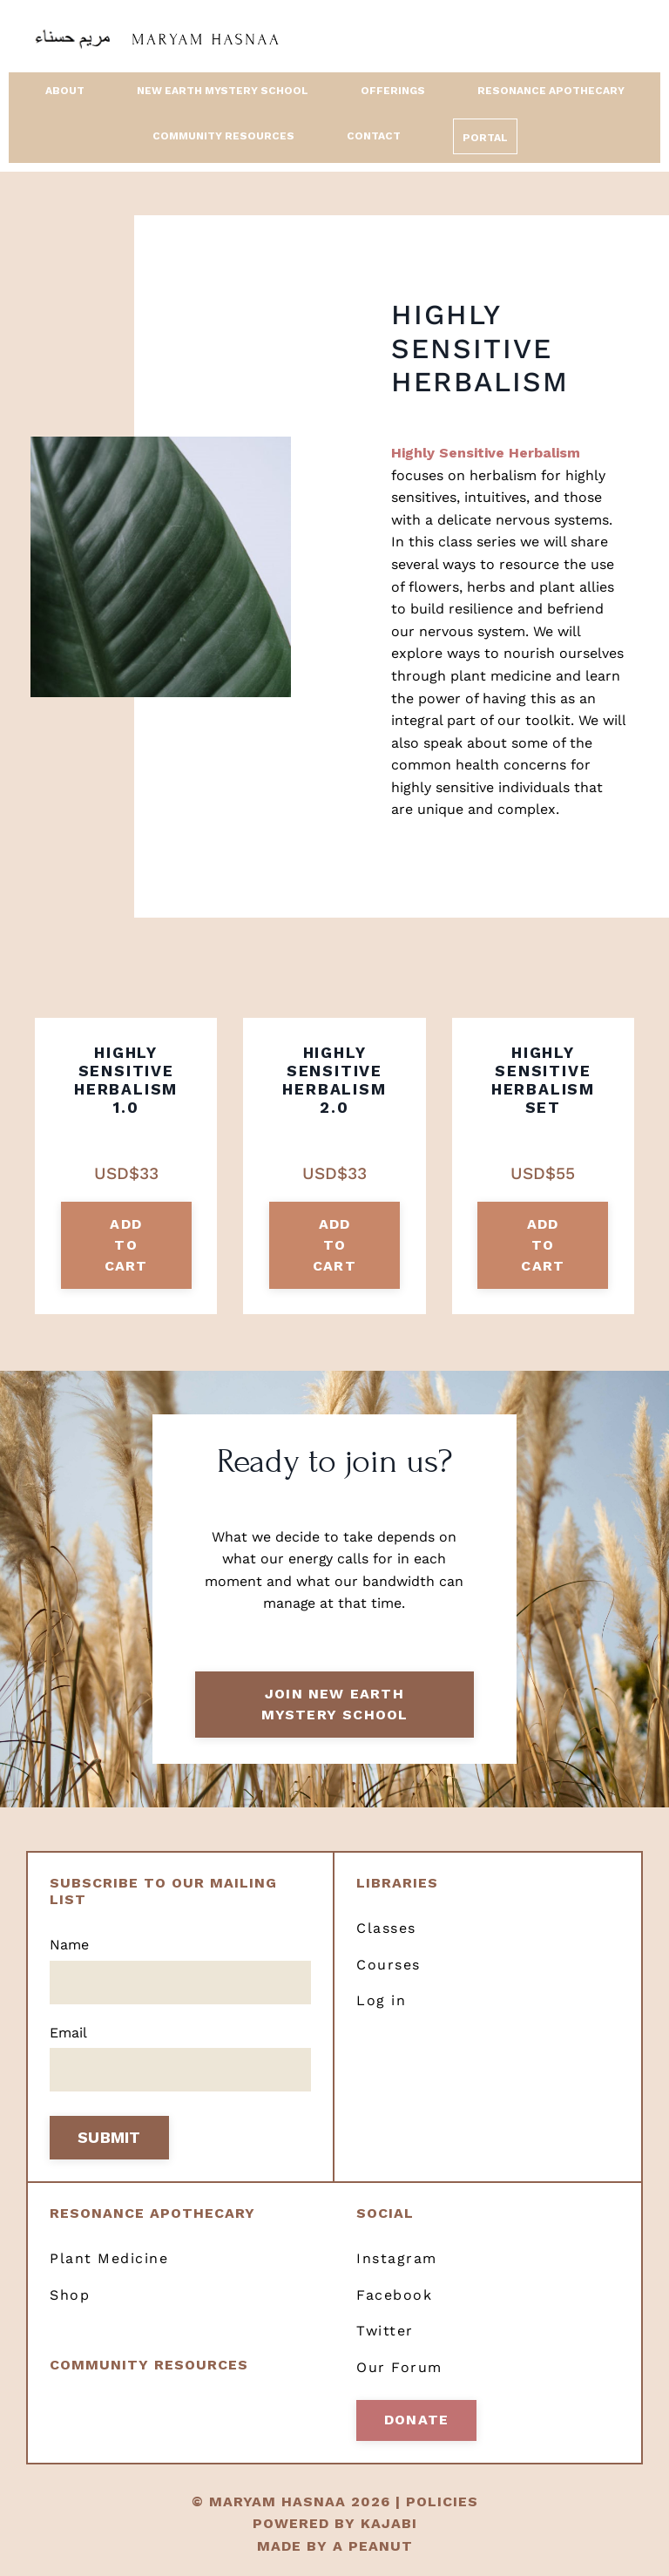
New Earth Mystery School (222, 91)
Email (68, 2033)
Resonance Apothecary (551, 91)
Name (69, 1946)
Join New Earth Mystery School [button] (335, 1705)
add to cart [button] (126, 1245)
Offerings (393, 91)
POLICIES (442, 2503)
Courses (388, 1965)
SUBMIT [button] (109, 2140)
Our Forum (399, 2369)
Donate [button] (416, 2421)
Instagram (396, 2260)
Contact (374, 136)
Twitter (385, 2332)
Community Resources (223, 136)
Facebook (394, 2296)
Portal (485, 138)
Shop (70, 2296)
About (64, 91)
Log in (381, 2002)
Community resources (149, 2366)
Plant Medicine (109, 2260)
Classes (386, 1930)
